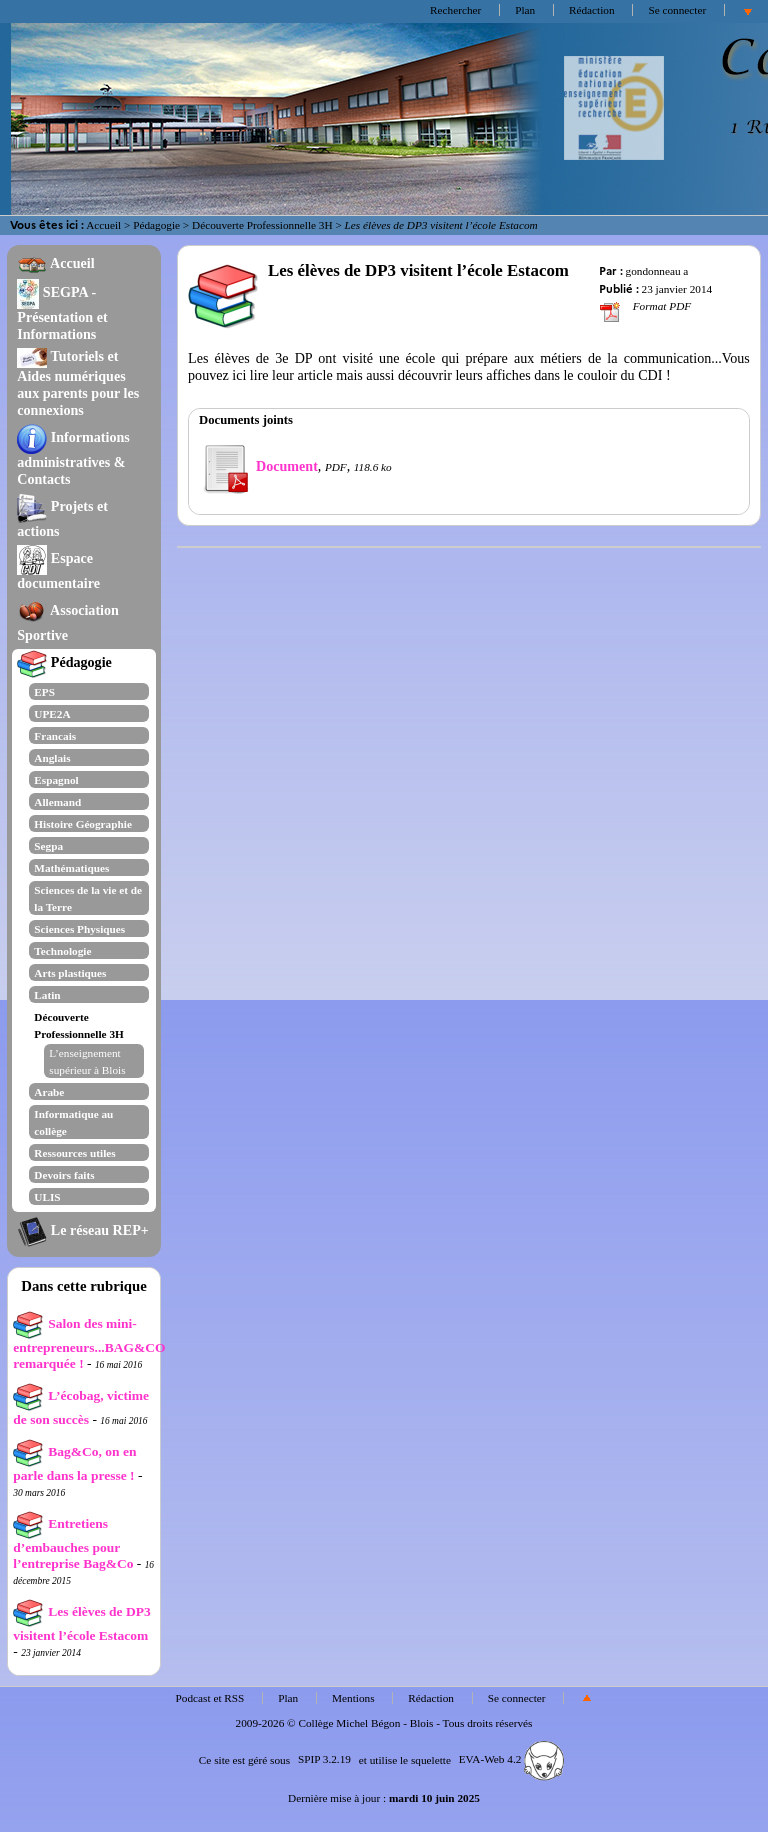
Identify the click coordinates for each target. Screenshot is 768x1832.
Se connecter (677, 10)
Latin (47, 995)
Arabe (49, 1092)
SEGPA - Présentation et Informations (62, 313)
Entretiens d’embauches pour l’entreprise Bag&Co (73, 1543)
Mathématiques (71, 868)
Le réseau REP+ (82, 1230)
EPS (44, 692)
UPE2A (52, 714)
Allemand (57, 802)
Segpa (48, 846)
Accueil (103, 225)
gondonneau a (657, 271)
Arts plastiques (70, 973)
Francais (55, 736)
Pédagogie (156, 225)
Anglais (52, 758)
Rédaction (592, 10)
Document (258, 466)
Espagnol (56, 780)
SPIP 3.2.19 (324, 1759)
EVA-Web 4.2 (511, 1759)
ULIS (47, 1197)
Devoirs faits (64, 1175)
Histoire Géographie (83, 824)
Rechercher (455, 10)
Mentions (353, 1698)
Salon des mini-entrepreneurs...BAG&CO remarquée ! (89, 1343)
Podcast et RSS (210, 1698)
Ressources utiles (74, 1153)
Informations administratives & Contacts (73, 458)
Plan (525, 10)
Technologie (62, 951)
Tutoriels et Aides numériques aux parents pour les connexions (78, 383)
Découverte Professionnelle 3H (262, 225)
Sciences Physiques (79, 929)
